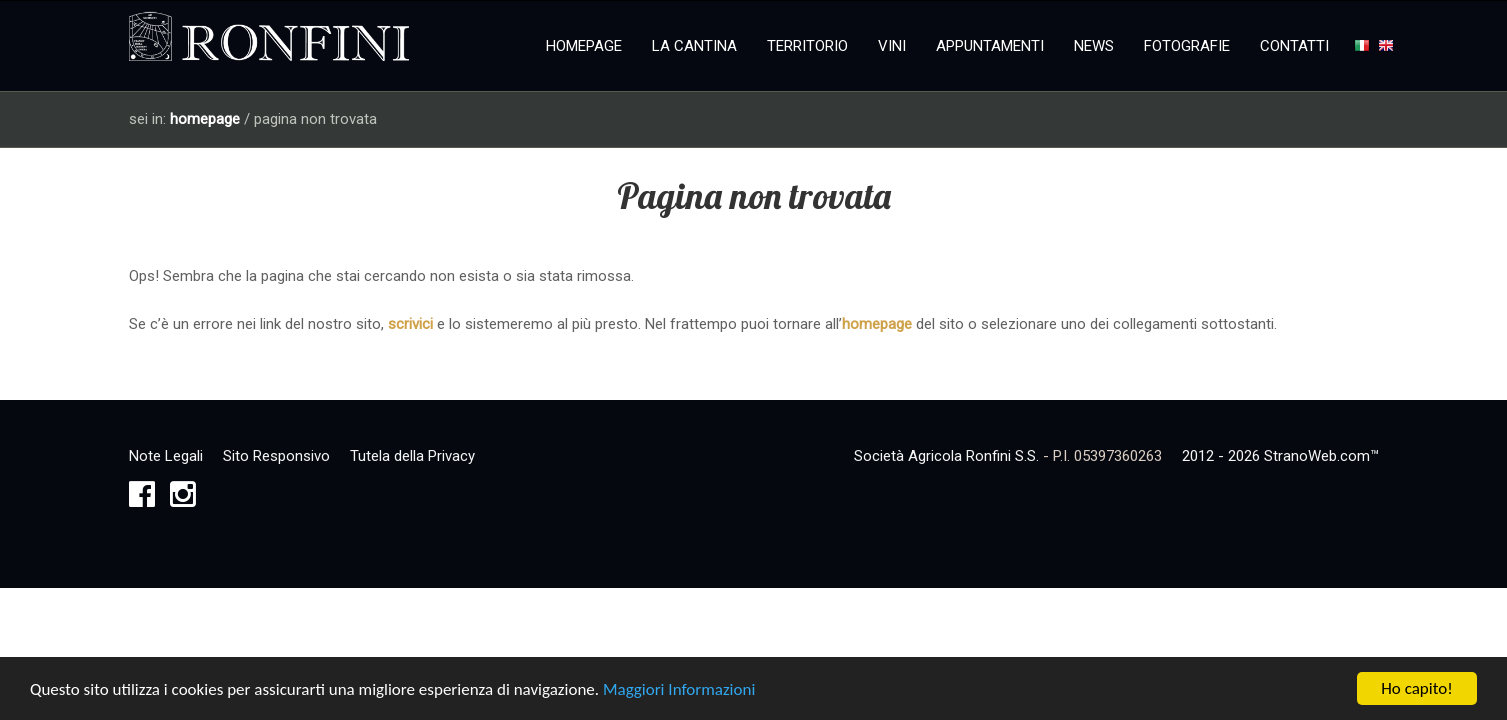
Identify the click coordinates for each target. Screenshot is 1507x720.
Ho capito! (1416, 690)
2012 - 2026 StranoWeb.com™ (1280, 456)
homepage (205, 119)
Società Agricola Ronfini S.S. (946, 456)
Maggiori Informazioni (679, 691)
